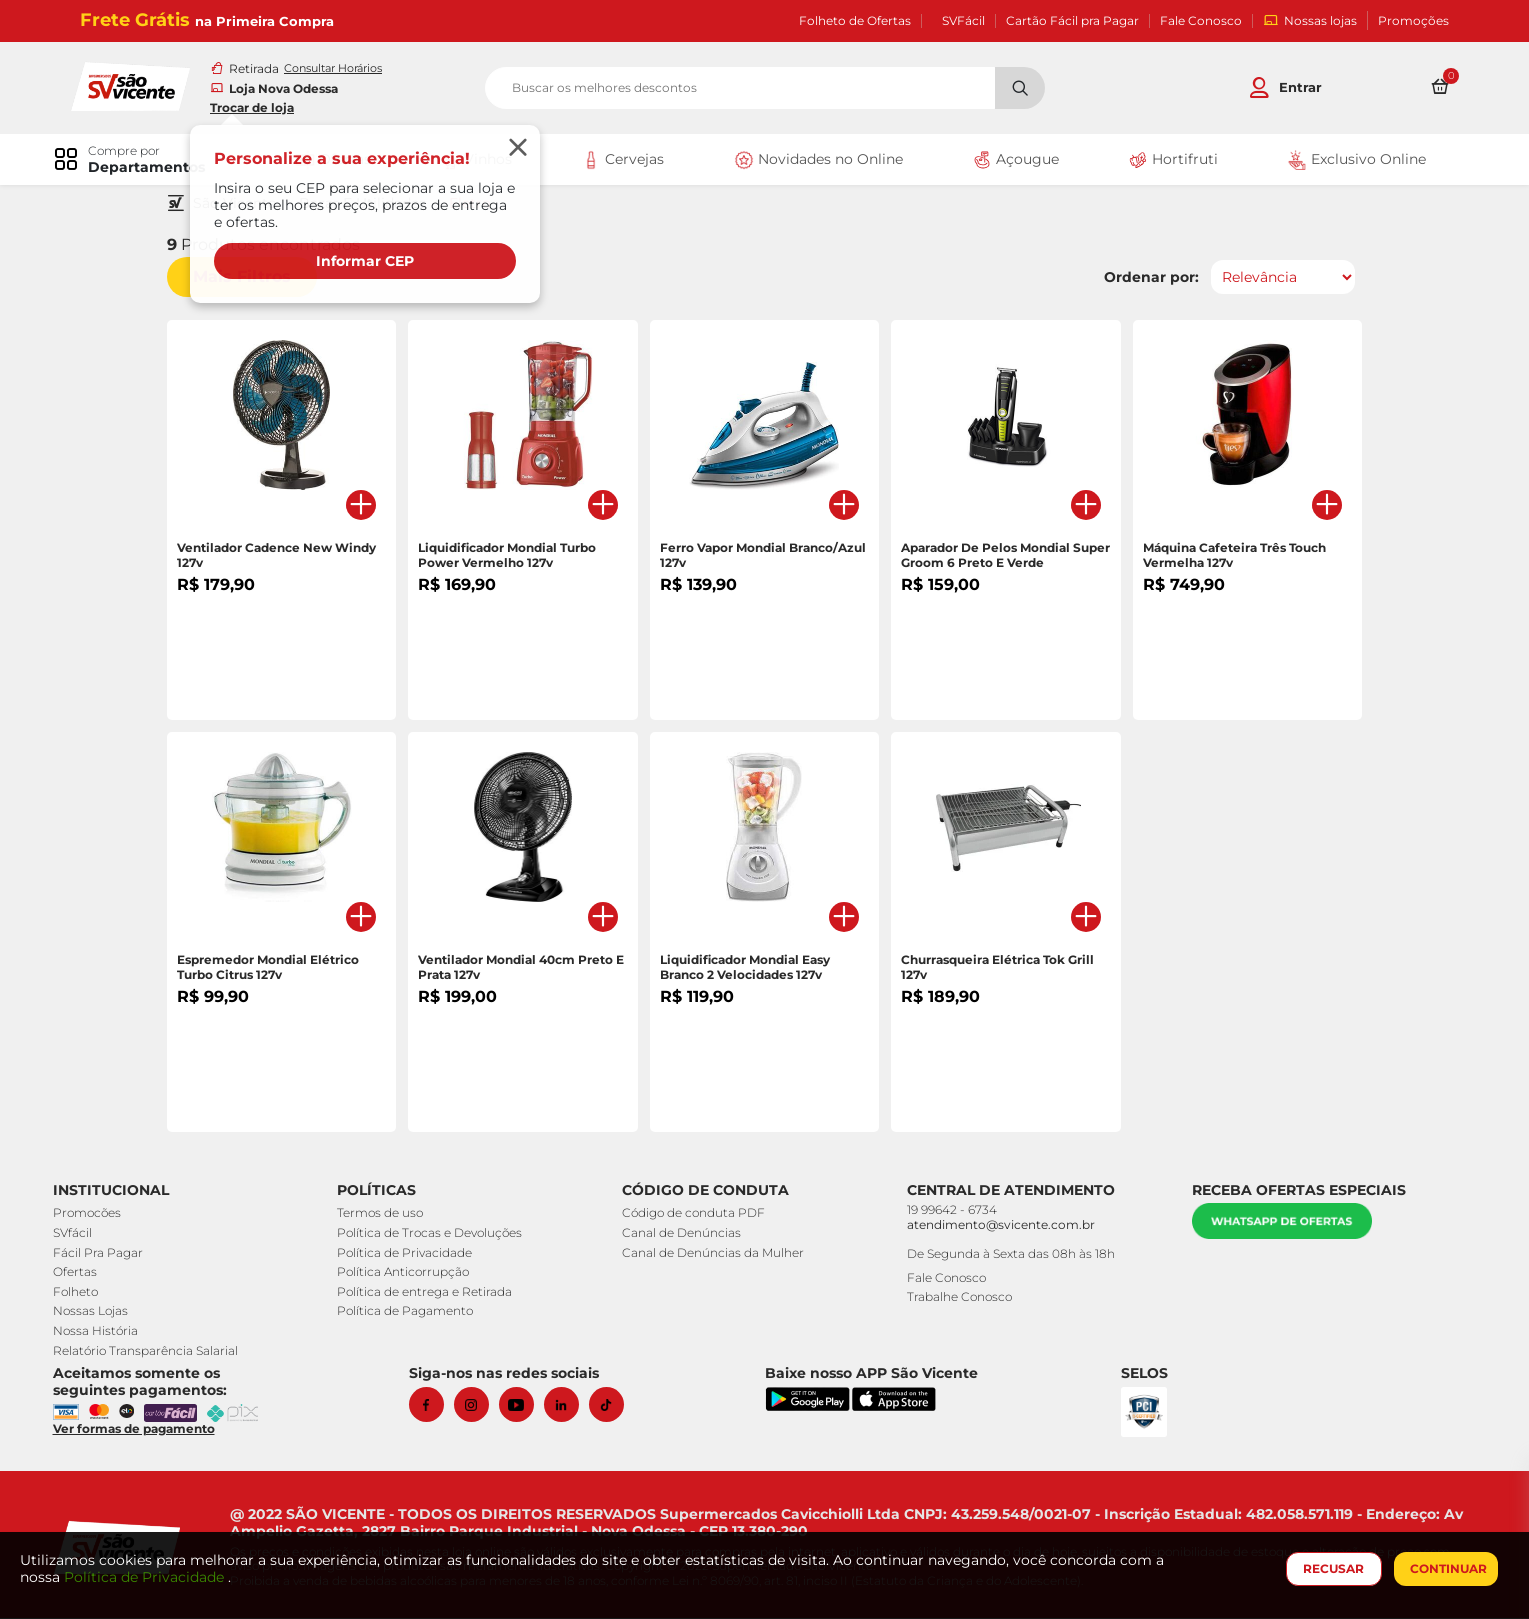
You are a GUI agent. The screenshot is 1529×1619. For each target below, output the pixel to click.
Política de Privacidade (409, 1253)
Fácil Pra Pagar (105, 1253)
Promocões (94, 1214)
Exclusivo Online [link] (1349, 162)
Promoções (1413, 21)
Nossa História (102, 1332)
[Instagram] (479, 1406)
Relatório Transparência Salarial (152, 1351)
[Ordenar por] (1276, 279)
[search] (764, 89)
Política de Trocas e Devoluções (434, 1234)
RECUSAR (1330, 1568)
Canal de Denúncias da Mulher (715, 1253)
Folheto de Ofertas (855, 21)
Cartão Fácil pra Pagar (1072, 21)
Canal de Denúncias (683, 1234)
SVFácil (963, 21)
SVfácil (79, 1234)
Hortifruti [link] (1168, 162)
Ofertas (82, 1273)
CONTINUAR (1444, 1568)
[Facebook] (434, 1406)
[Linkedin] (569, 1406)
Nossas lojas (1310, 20)
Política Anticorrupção (408, 1273)
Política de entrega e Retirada (429, 1293)
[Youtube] (524, 1406)
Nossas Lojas (97, 1312)
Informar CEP (375, 262)
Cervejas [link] (623, 162)
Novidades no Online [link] (816, 162)
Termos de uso (385, 1214)
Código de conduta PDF (695, 1214)
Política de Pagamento (410, 1312)
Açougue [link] (1012, 162)
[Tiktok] (614, 1406)
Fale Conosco (1201, 21)
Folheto (82, 1293)
